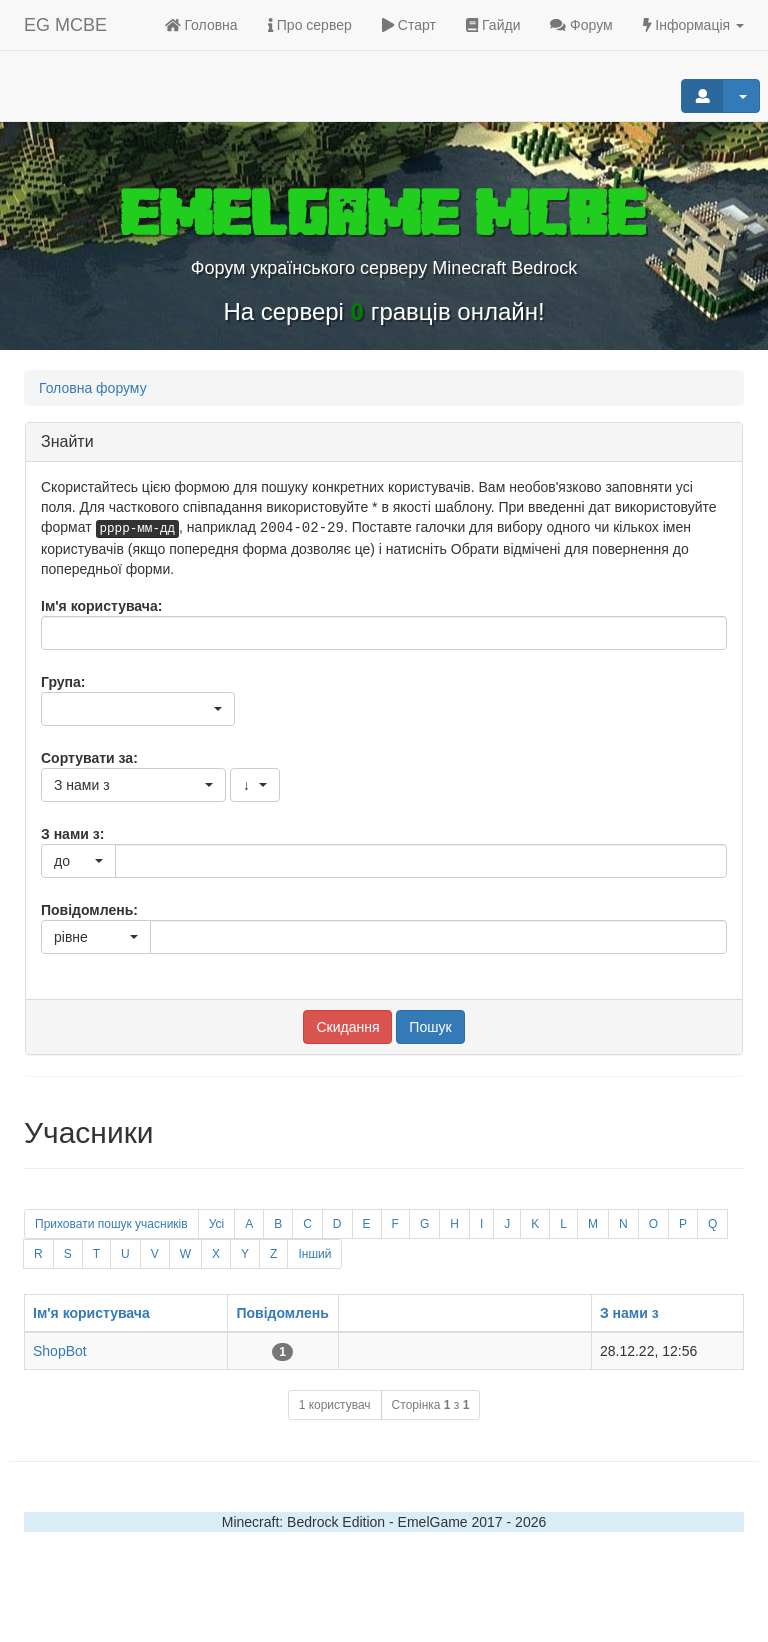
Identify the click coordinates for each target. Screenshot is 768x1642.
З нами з (629, 1313)
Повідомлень (282, 1313)
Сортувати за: (89, 758)
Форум (581, 25)
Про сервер (310, 25)
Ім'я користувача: (101, 606)
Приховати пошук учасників (111, 1224)
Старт (409, 25)
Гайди (493, 25)
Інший (314, 1254)
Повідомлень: (89, 910)
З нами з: (72, 834)
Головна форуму (93, 388)
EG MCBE (65, 25)
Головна (201, 25)
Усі (217, 1224)
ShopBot (60, 1351)
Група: (63, 682)
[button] (138, 709)
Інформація (693, 25)
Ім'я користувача (91, 1313)
